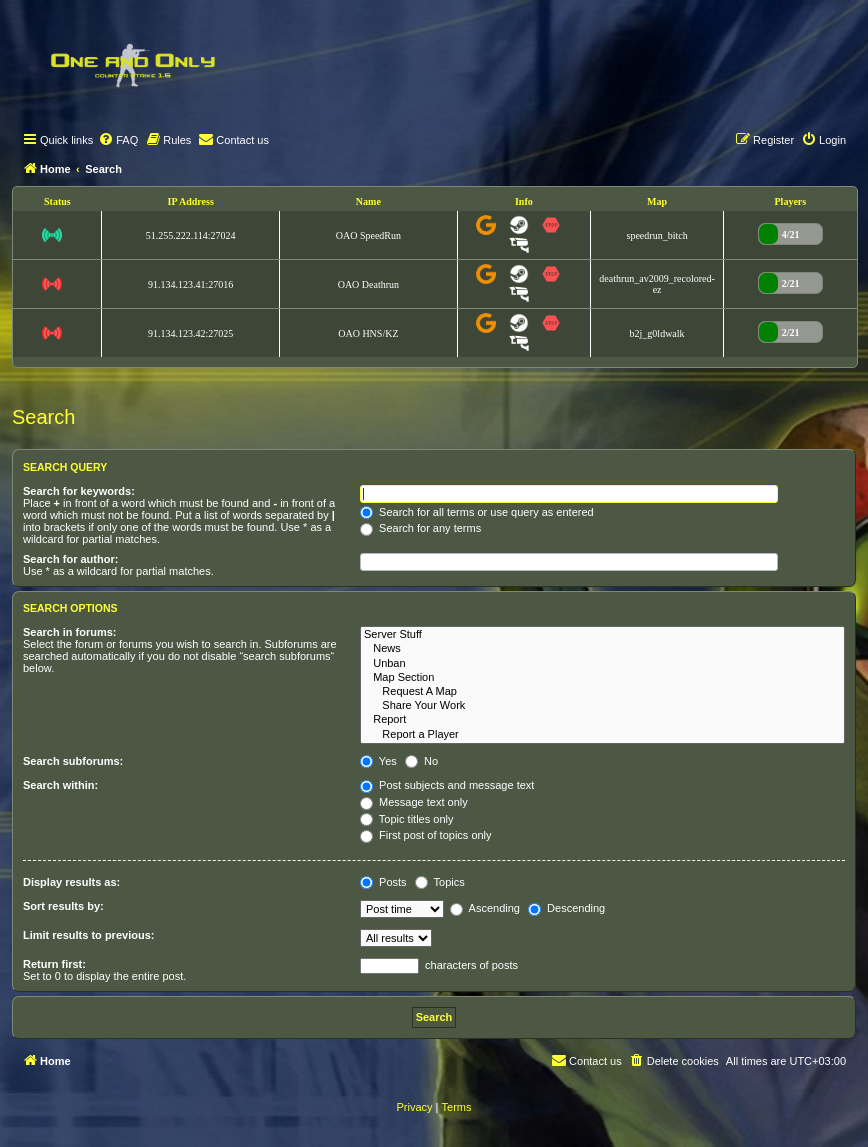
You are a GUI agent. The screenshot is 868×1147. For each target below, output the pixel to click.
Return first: (54, 964)
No (421, 761)
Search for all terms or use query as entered (477, 512)
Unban (602, 664)
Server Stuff (602, 635)
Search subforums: (73, 761)
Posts (383, 882)
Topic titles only (406, 819)
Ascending (485, 908)
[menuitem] (118, 140)
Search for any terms (420, 528)
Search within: (60, 785)
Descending (566, 908)
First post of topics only (426, 835)
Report (602, 720)
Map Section (602, 678)
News (602, 649)
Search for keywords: (79, 491)
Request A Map (602, 692)
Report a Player (602, 735)
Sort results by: (63, 906)
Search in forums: (70, 632)
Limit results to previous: (88, 935)
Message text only (414, 802)
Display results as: (71, 882)
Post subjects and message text (447, 785)
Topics (440, 882)
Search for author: (70, 559)
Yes (378, 761)
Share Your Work (602, 706)
